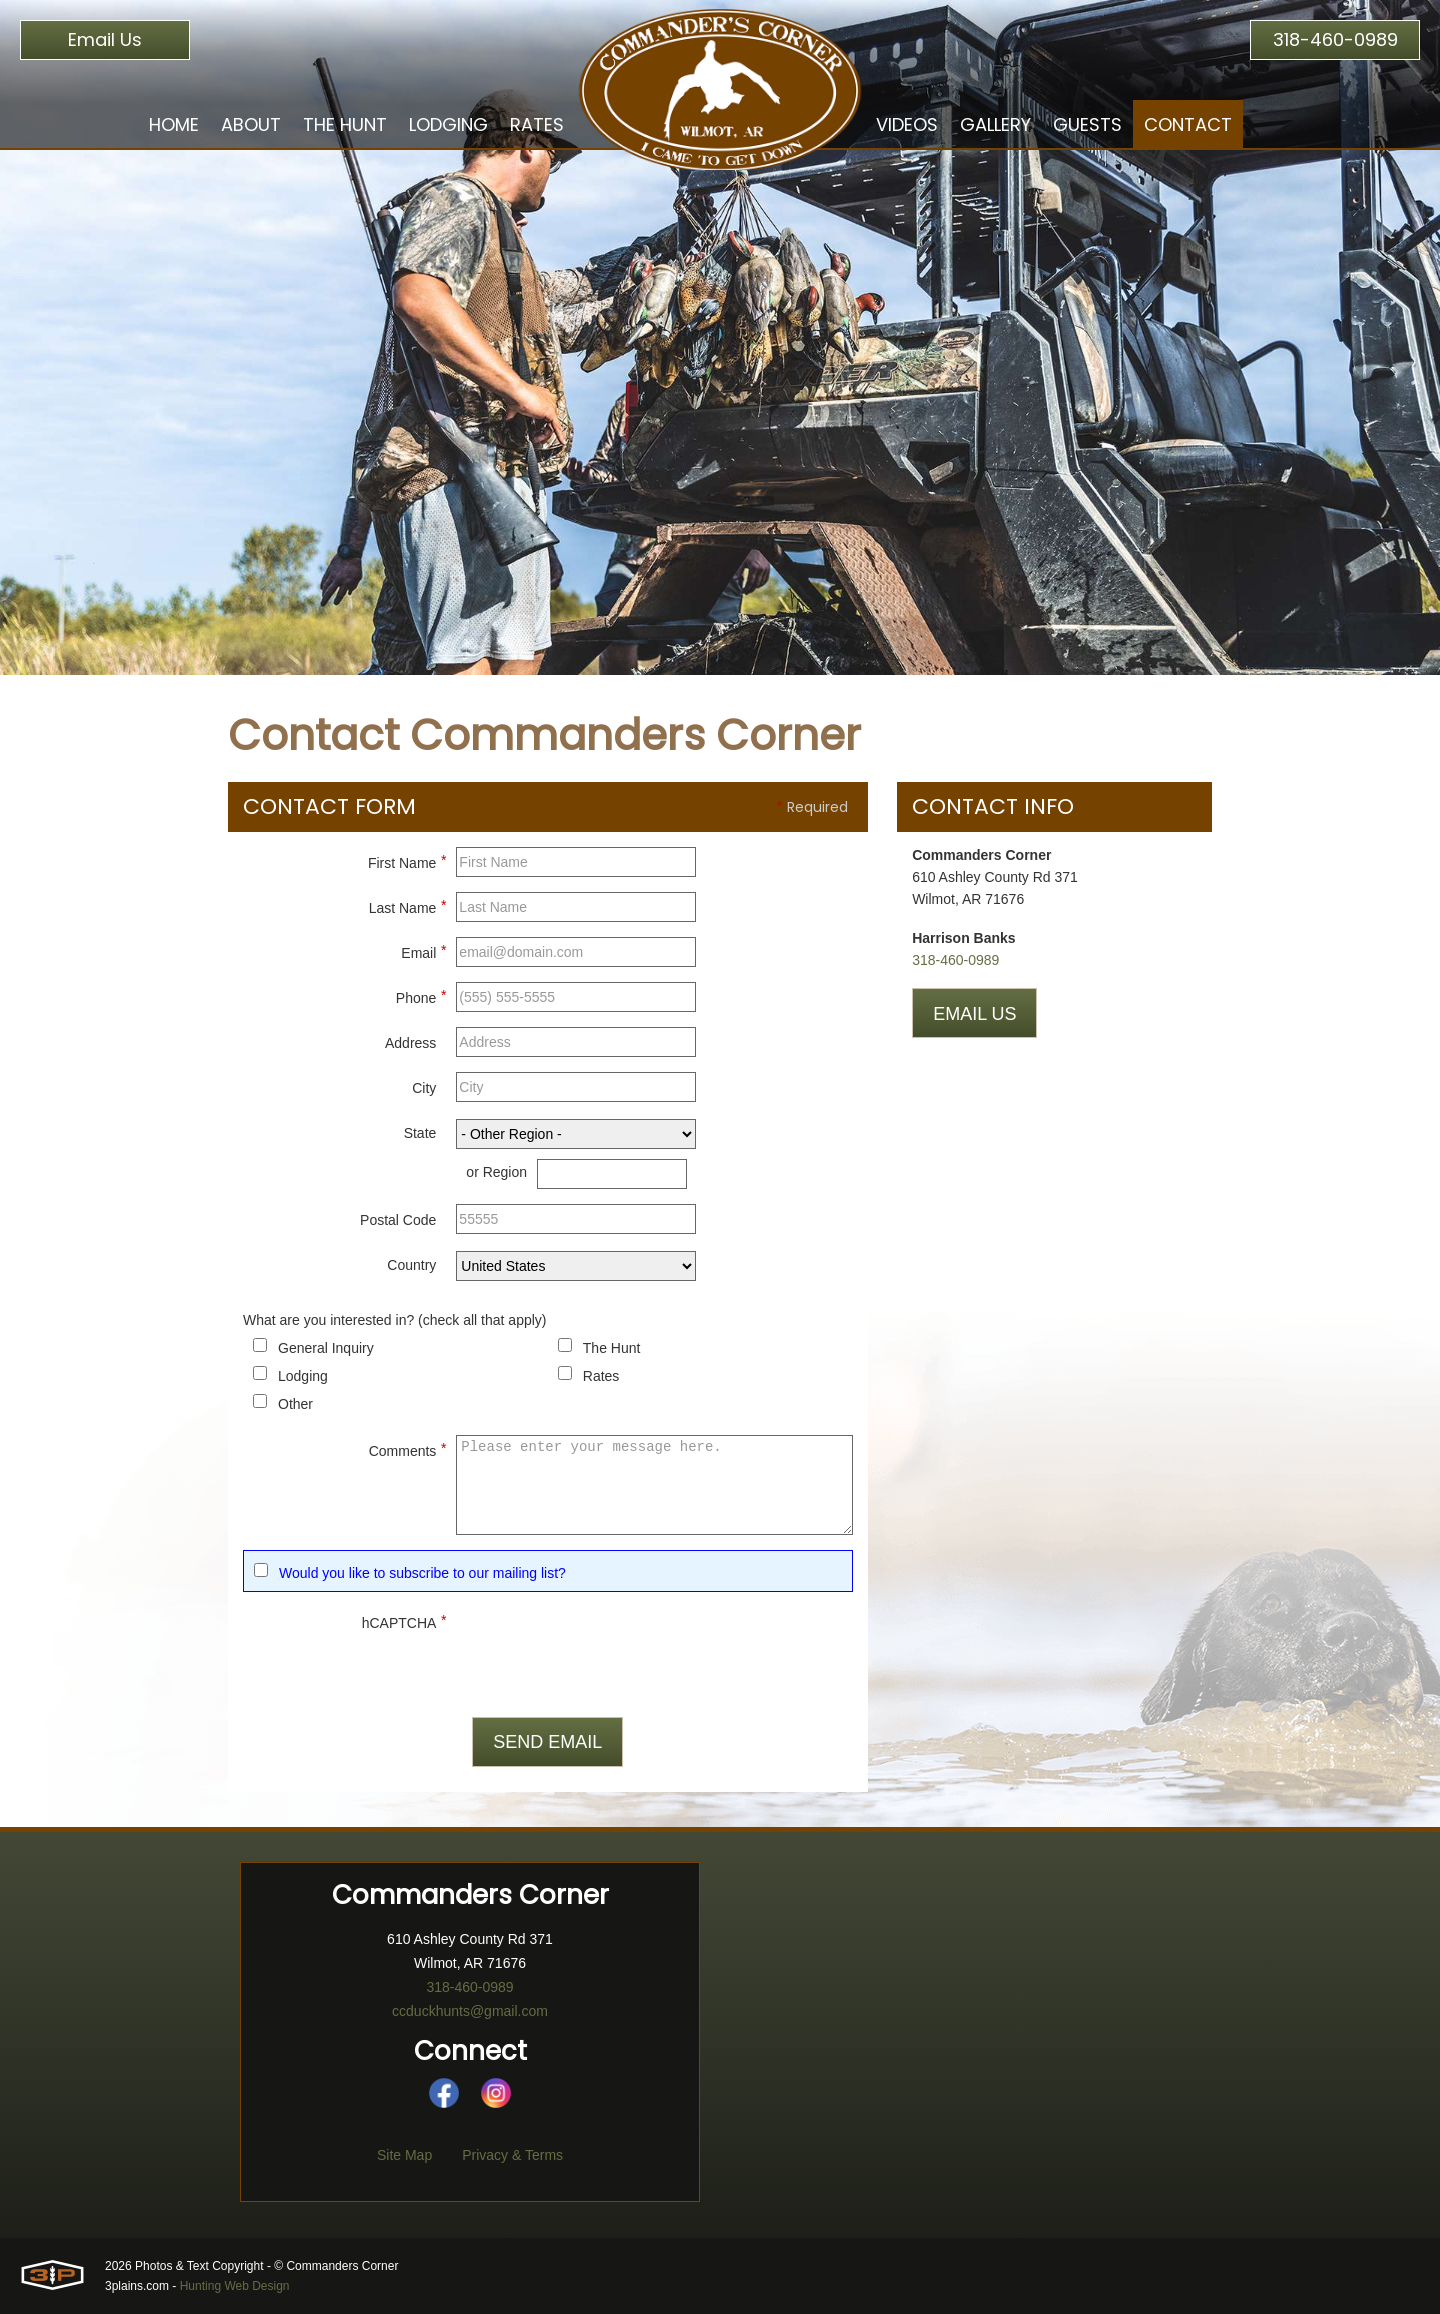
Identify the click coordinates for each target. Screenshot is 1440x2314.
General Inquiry (326, 1348)
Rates (601, 1376)
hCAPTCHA (404, 1620)
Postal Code (398, 1220)
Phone (421, 995)
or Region (496, 1172)
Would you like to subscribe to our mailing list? (422, 1573)
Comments (408, 1448)
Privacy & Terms (512, 2155)
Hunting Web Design (235, 2286)
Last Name (408, 905)
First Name (407, 860)
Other (295, 1404)
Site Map (404, 2155)
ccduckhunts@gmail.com (470, 2011)
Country (411, 1265)
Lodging (303, 1376)
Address (410, 1043)
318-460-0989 (1335, 39)
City (424, 1088)
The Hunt (612, 1348)
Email (423, 950)
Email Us (105, 39)
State (420, 1133)
